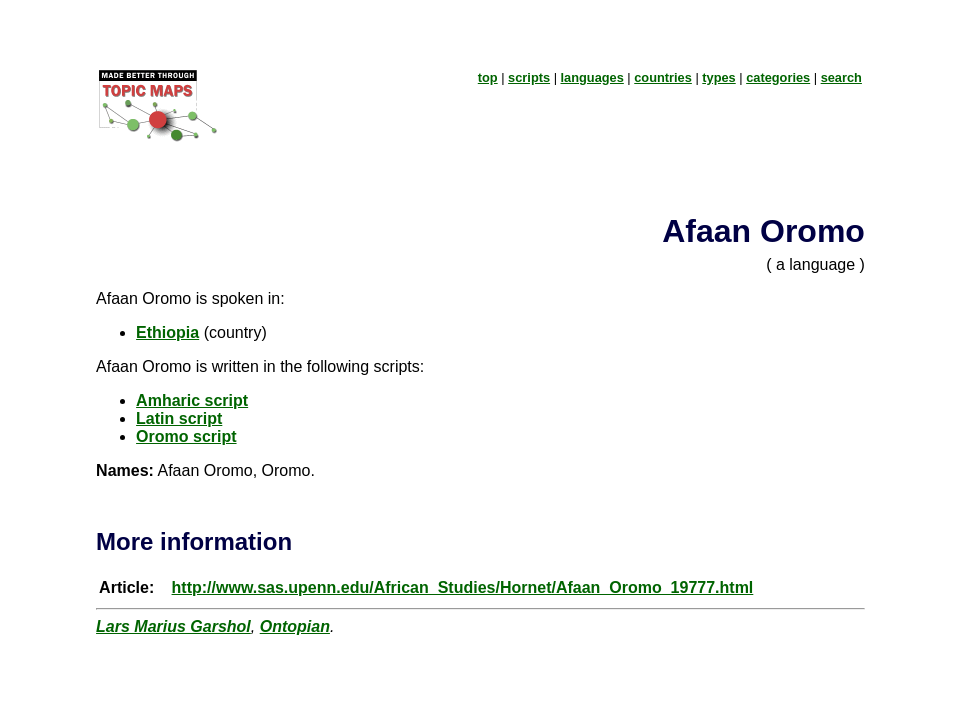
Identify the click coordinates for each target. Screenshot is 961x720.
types (718, 77)
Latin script (179, 418)
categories (778, 77)
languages (592, 77)
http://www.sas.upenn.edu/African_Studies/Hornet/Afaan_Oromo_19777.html (463, 587)
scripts (529, 77)
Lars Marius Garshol (173, 626)
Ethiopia (167, 332)
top (488, 77)
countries (663, 77)
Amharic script (192, 400)
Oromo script (186, 436)
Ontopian (295, 626)
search (841, 77)
